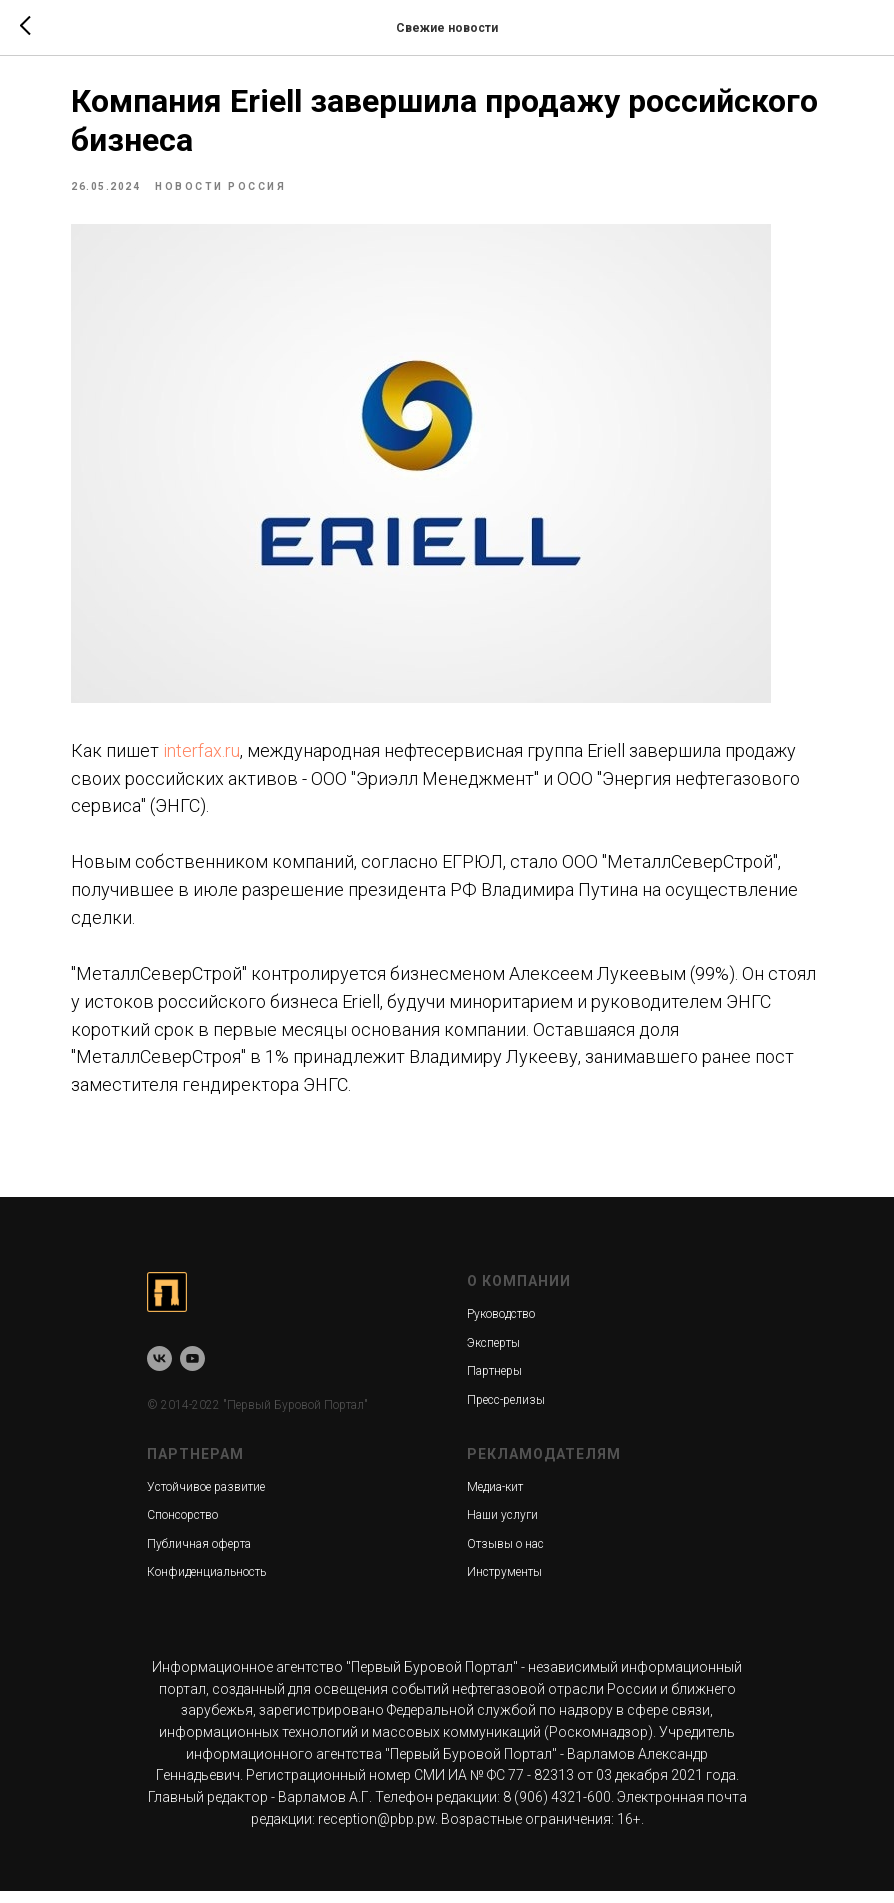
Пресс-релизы (506, 1413)
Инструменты (504, 1585)
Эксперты (493, 1356)
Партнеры (494, 1384)
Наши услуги (502, 1528)
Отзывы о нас (505, 1557)
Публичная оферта (199, 1557)
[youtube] (192, 1371)
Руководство (501, 1327)
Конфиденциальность (206, 1585)
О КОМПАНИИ (519, 1294)
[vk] (159, 1371)
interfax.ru (257, 722)
